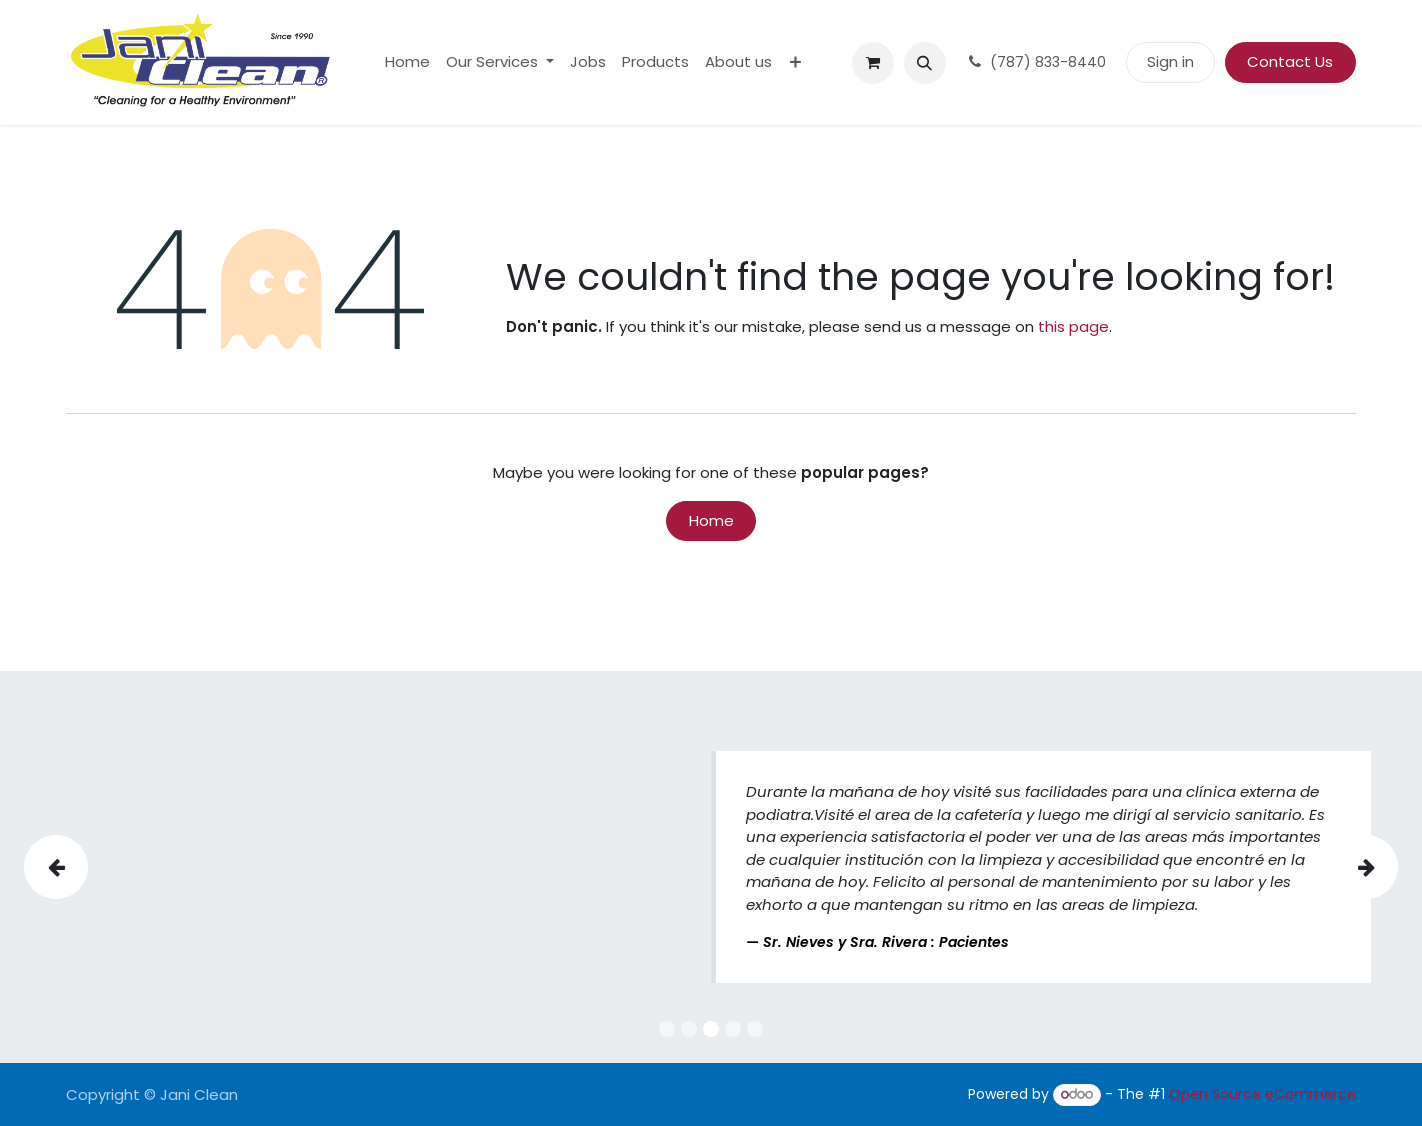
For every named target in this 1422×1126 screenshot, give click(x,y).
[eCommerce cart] (873, 63)
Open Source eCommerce (1262, 1094)
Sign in (1170, 61)
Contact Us (1290, 61)
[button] (925, 63)
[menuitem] (407, 62)
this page (1073, 326)
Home (711, 520)
